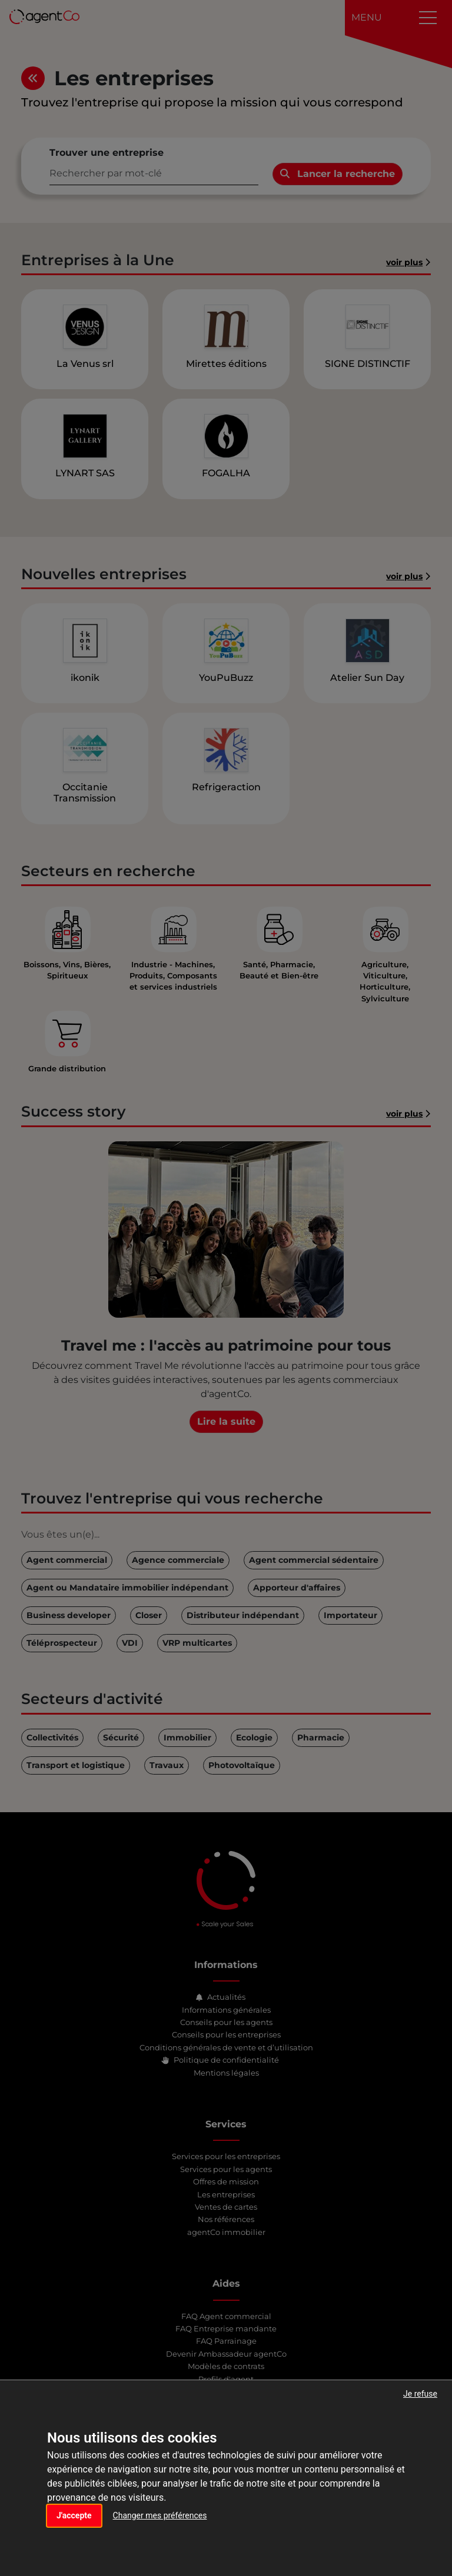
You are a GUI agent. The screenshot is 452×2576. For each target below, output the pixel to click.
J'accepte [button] (74, 2515)
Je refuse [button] (420, 2393)
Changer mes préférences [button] (160, 2515)
